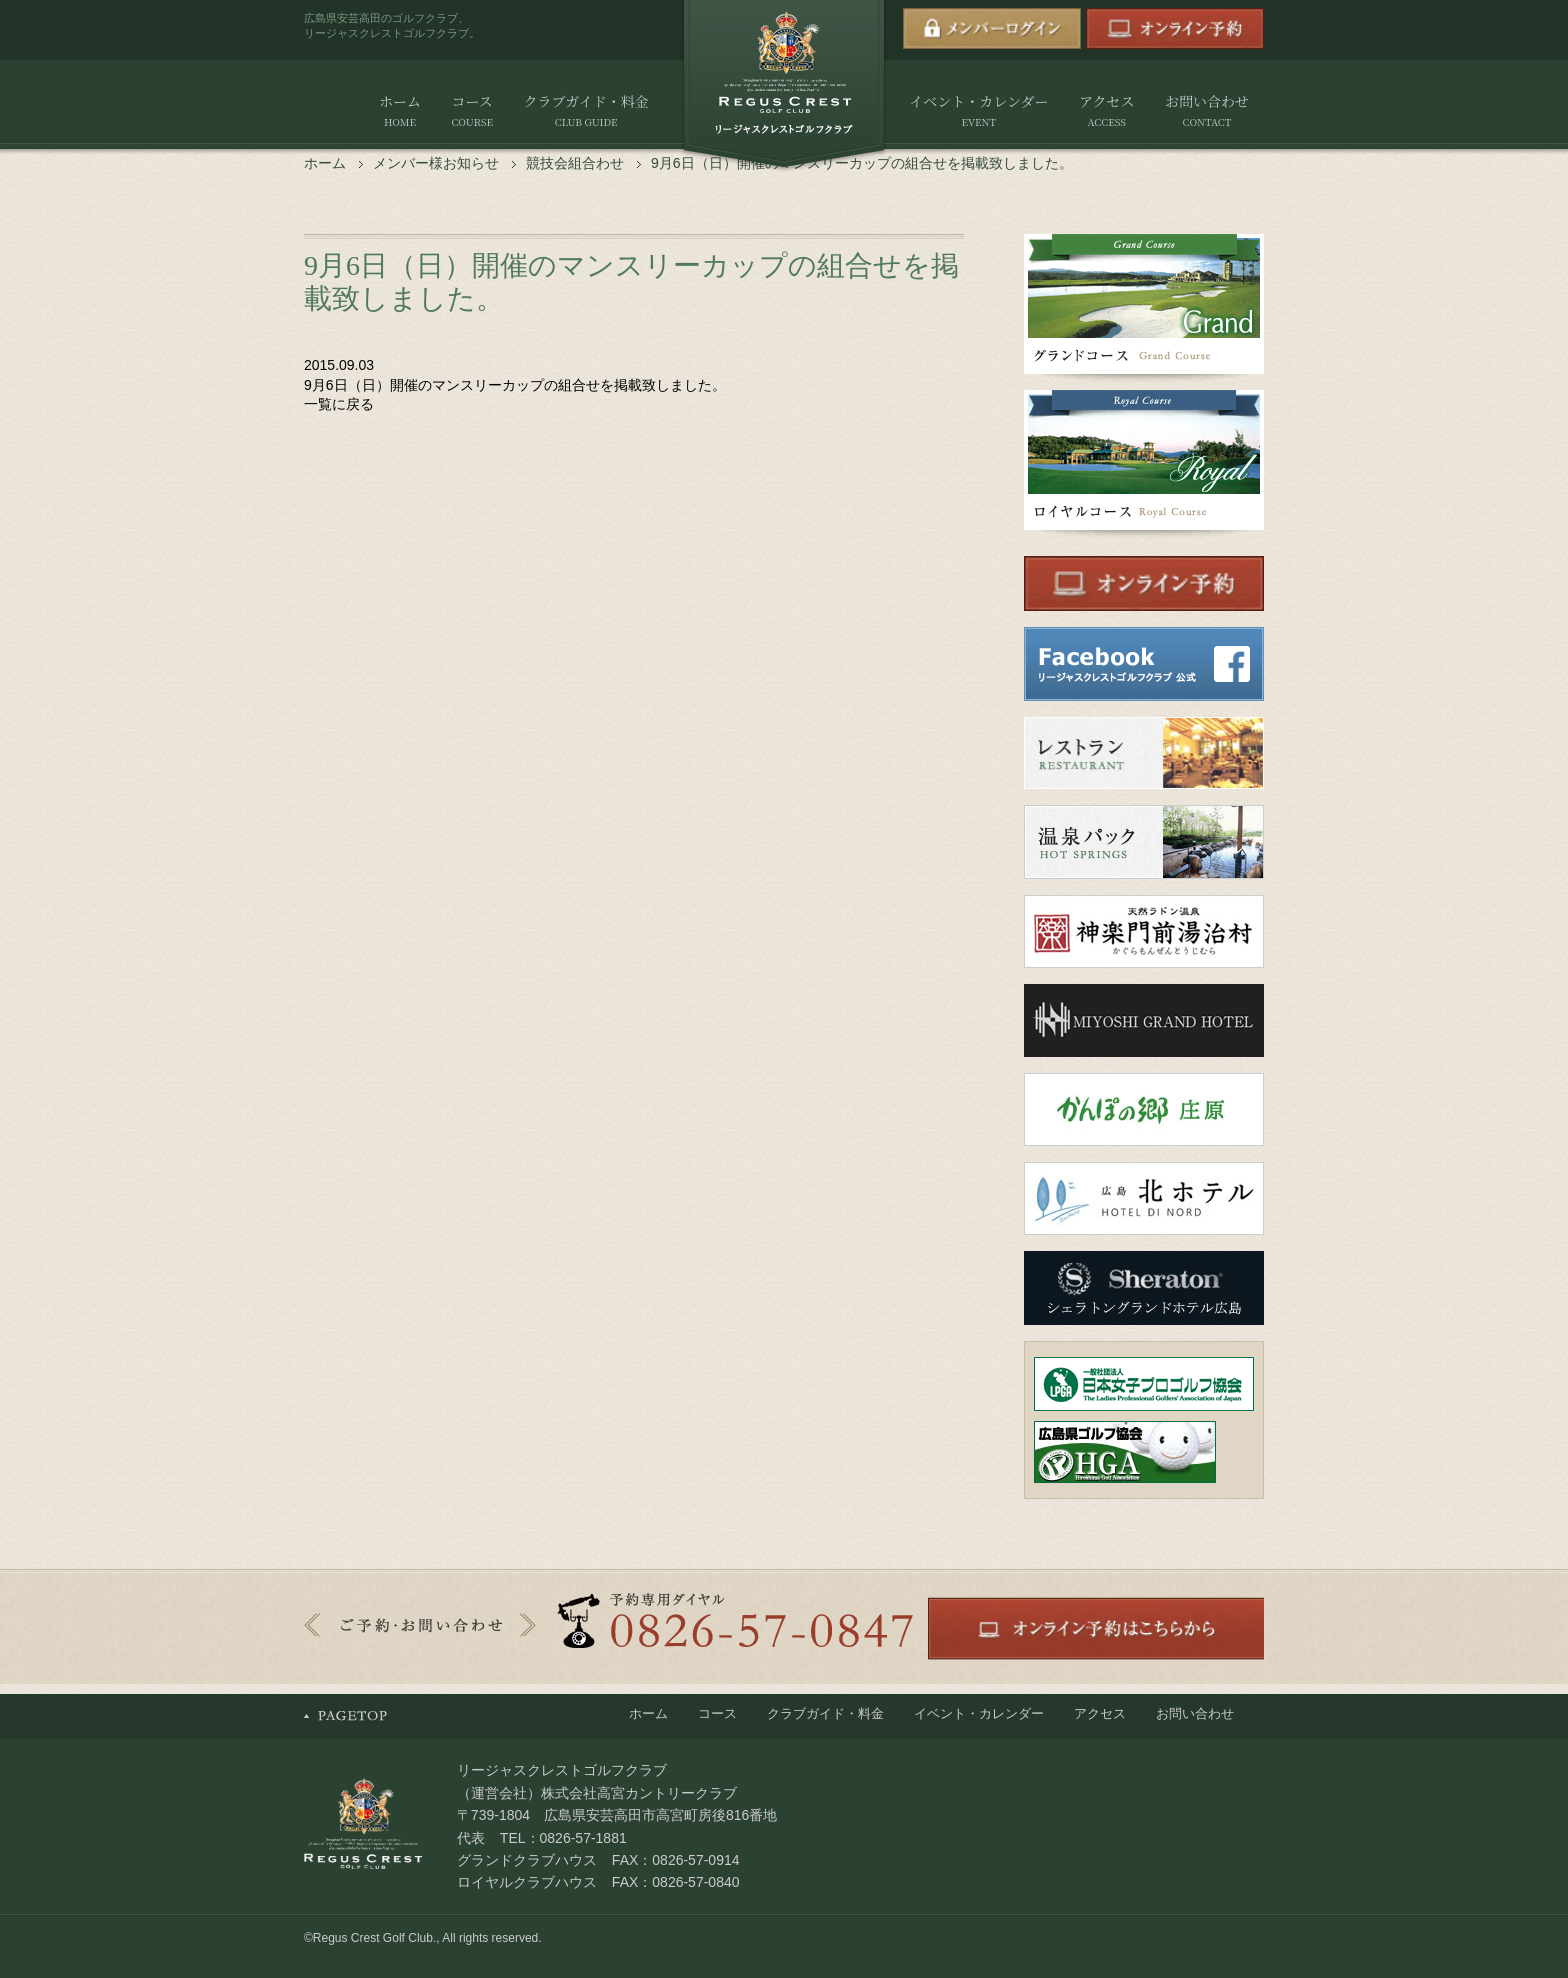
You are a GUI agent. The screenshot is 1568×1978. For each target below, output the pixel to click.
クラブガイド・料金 (585, 111)
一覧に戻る (339, 404)
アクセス (1107, 111)
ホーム (400, 111)
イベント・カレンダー (978, 111)
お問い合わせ (1207, 111)
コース (471, 111)
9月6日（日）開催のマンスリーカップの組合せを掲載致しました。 (515, 385)
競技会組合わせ (575, 163)
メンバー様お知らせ (436, 163)
